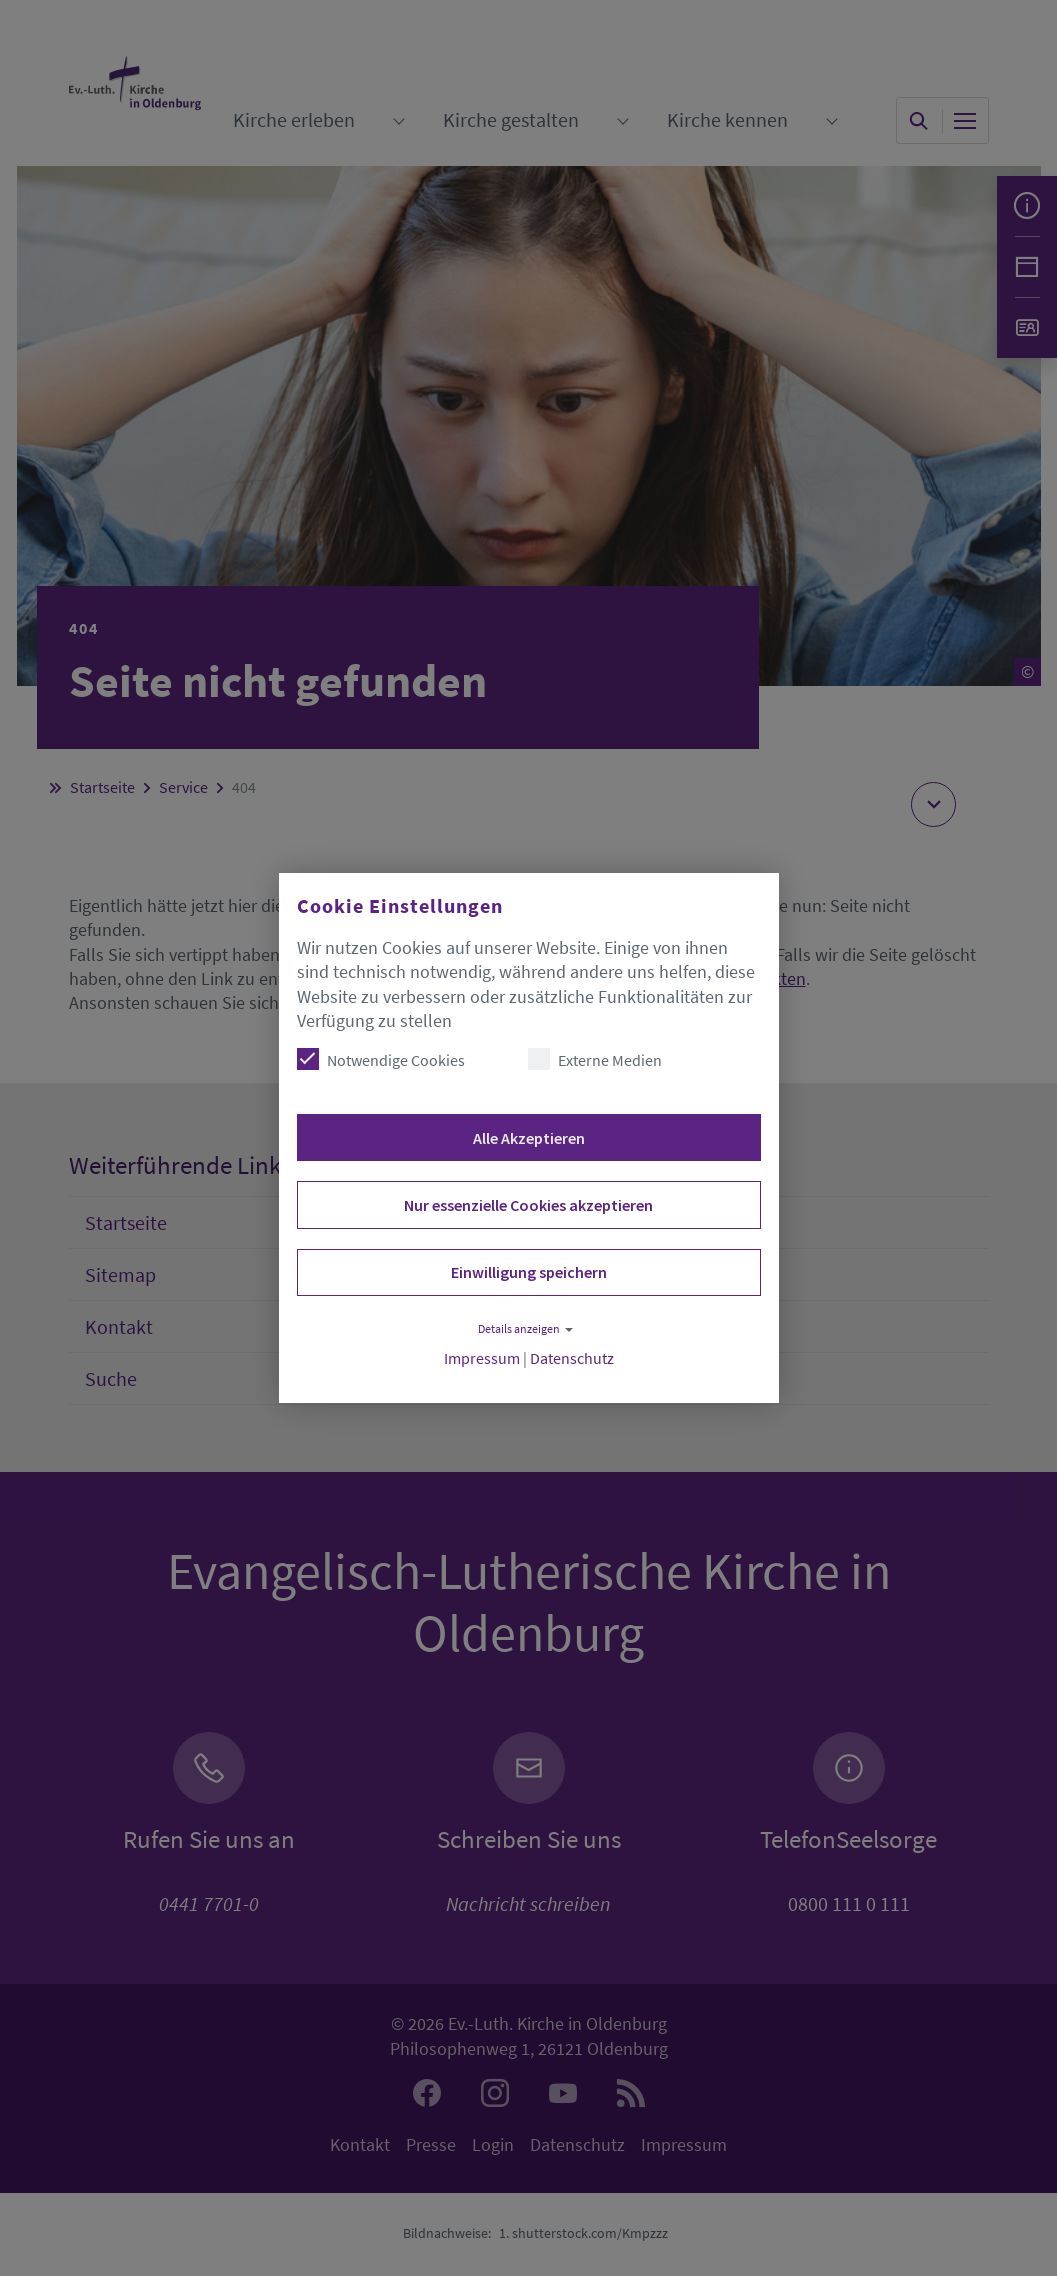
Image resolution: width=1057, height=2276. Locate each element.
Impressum (482, 1358)
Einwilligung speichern (529, 1272)
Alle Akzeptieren (529, 1138)
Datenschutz (572, 1358)
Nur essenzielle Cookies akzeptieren (528, 1205)
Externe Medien (595, 1059)
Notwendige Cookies (381, 1059)
